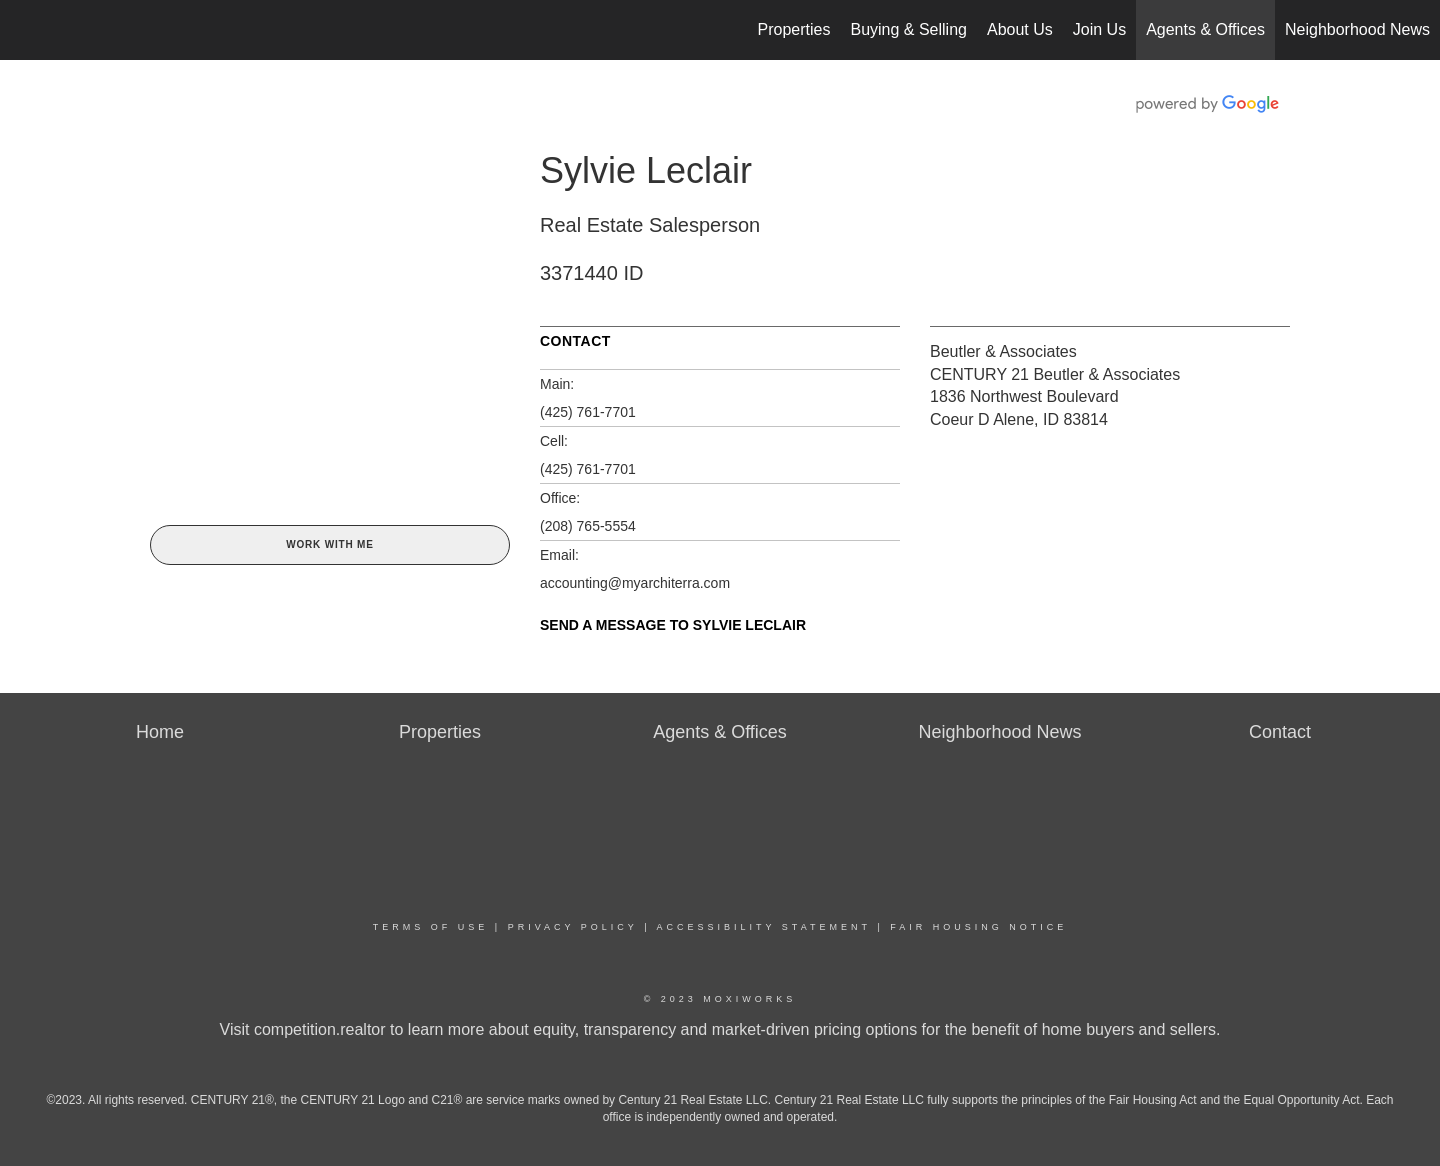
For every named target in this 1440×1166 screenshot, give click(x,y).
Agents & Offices (1205, 29)
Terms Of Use (431, 927)
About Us (1020, 29)
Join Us (1099, 29)
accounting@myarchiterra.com (635, 583)
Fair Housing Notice (978, 927)
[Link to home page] (25, 30)
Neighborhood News (1357, 29)
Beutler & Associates (1003, 351)
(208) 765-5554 (588, 526)
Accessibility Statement (764, 927)
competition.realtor (320, 1029)
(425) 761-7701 (588, 412)
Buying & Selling (908, 29)
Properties (794, 29)
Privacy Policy (573, 927)
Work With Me (329, 544)
